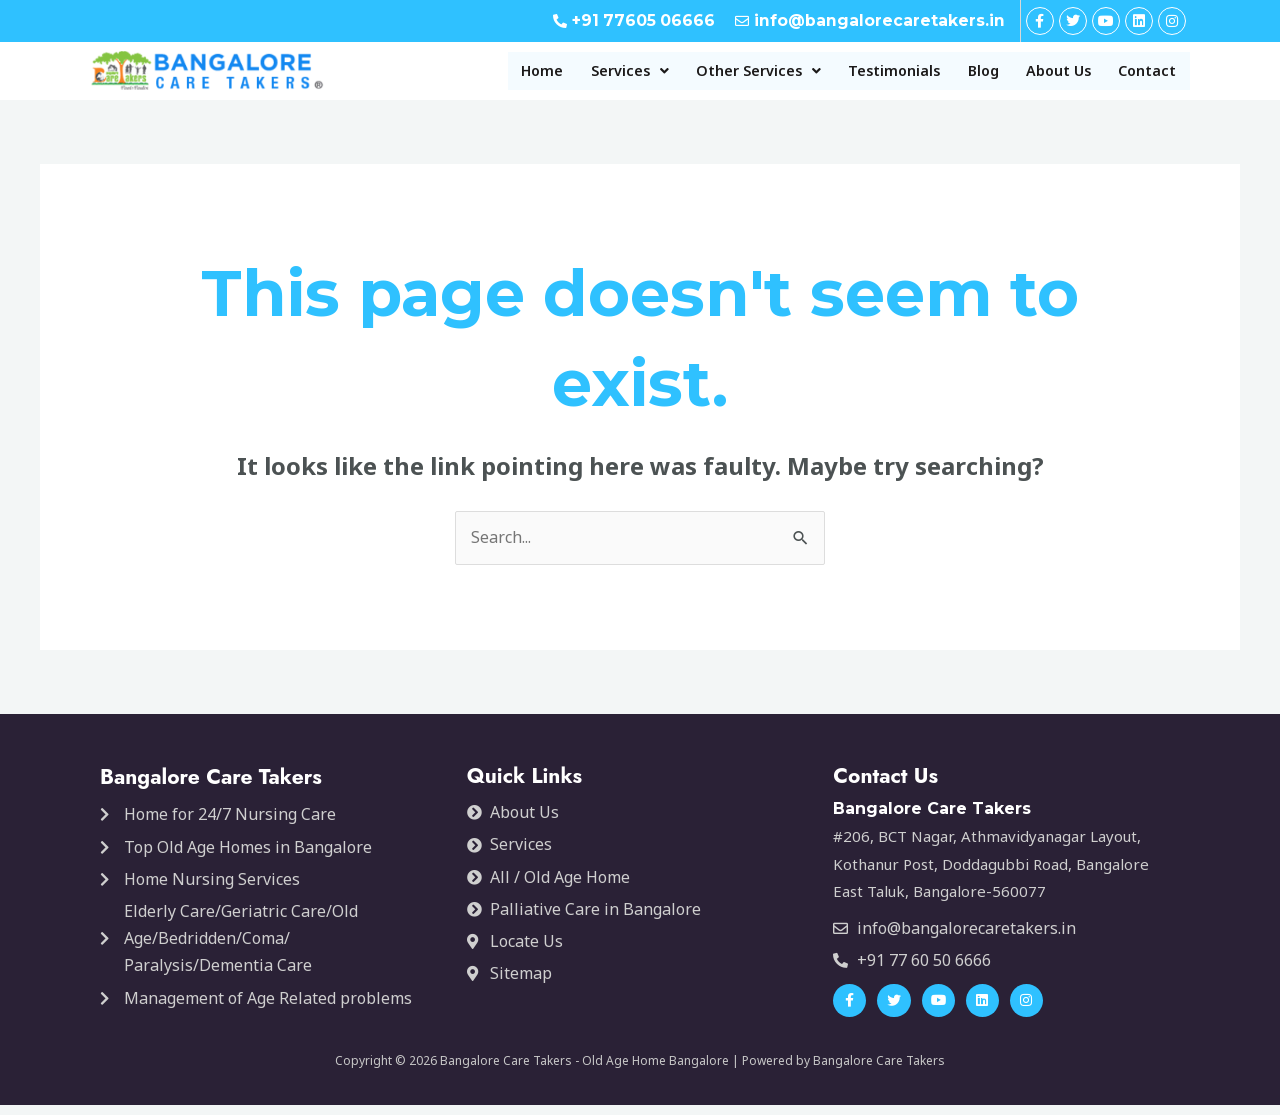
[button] (550, 75)
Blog (951, 75)
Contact (1141, 75)
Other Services (694, 75)
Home (450, 75)
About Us (1039, 75)
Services (550, 75)
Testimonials (848, 75)
